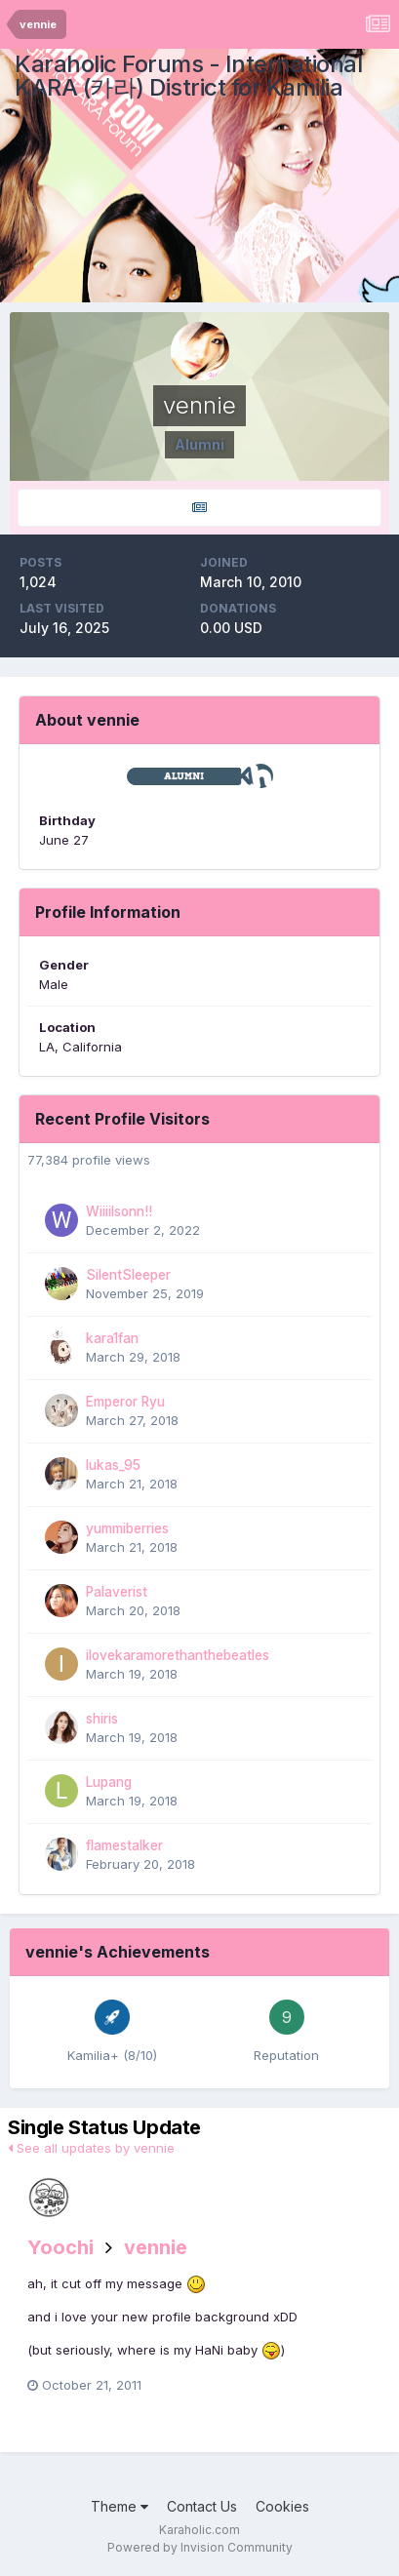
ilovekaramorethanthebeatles (177, 1655)
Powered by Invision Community (200, 2547)
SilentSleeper (128, 1275)
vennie (155, 2247)
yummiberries (127, 1528)
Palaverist (116, 1592)
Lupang (109, 1782)
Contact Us (202, 2506)
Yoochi (60, 2247)
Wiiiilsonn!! (119, 1211)
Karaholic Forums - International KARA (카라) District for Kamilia (188, 75)
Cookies (282, 2506)
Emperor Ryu (125, 1401)
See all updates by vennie (91, 2148)
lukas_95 (113, 1465)
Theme (119, 2506)
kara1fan (112, 1338)
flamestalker (124, 1845)
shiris (102, 1718)
